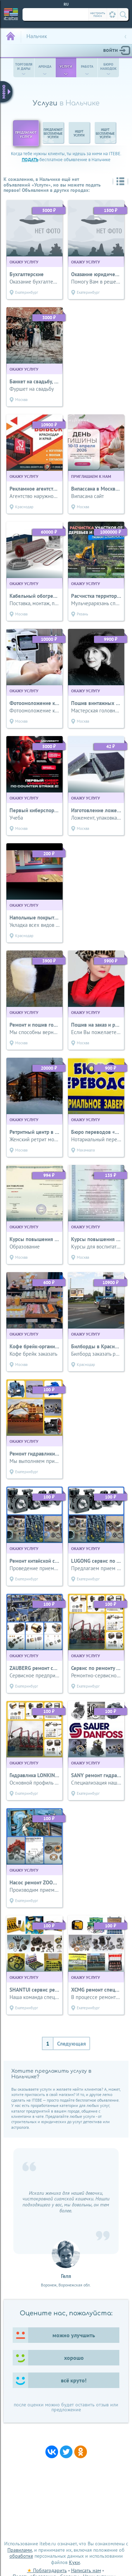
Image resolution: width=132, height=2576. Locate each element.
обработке (21, 2556)
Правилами (19, 2550)
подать (30, 160)
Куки (74, 2562)
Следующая (71, 2043)
